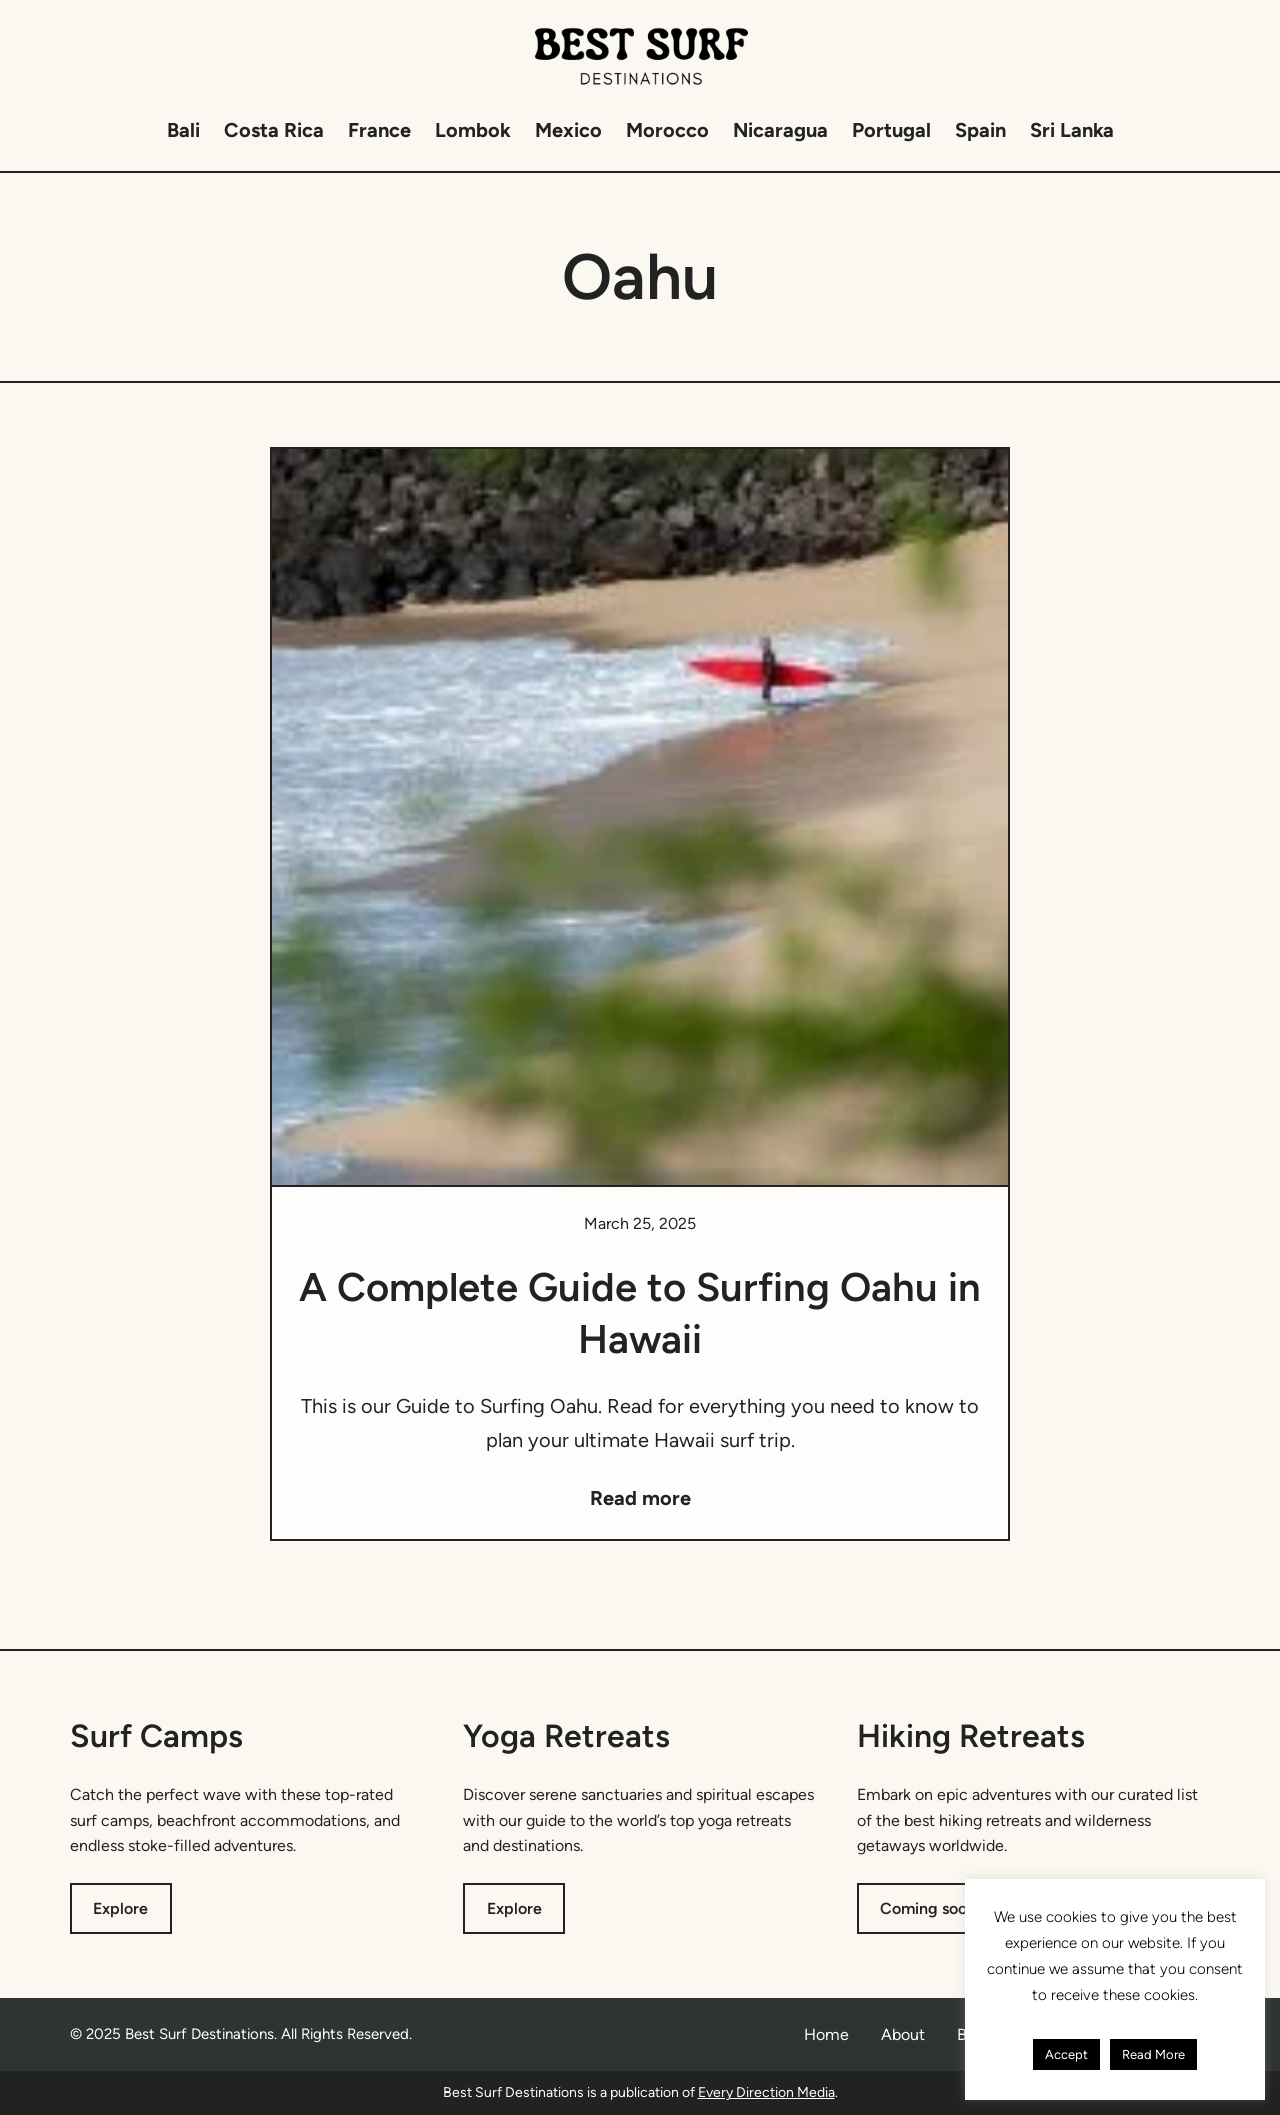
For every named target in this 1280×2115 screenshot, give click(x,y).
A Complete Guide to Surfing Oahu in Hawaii (640, 1313)
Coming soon (928, 1908)
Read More (1153, 2054)
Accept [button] (1066, 2054)
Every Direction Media (766, 2092)
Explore (120, 1908)
